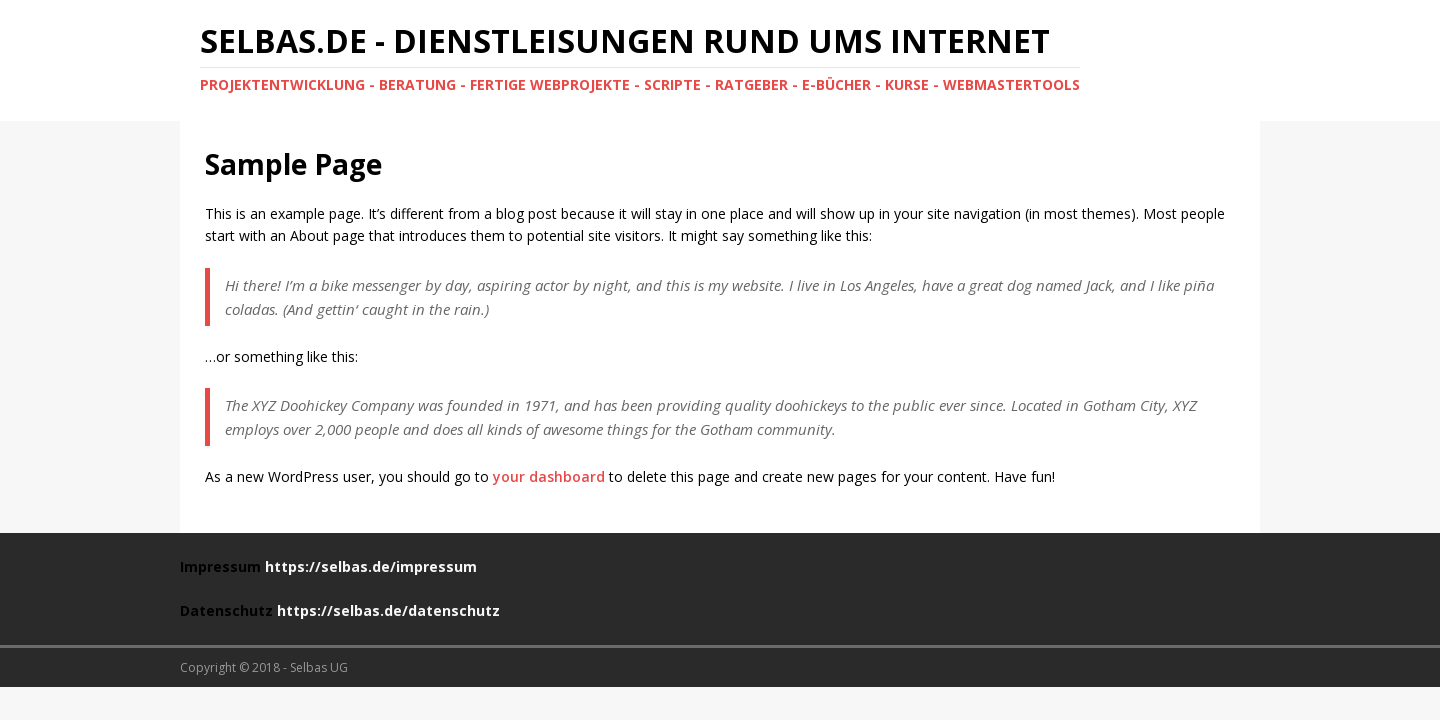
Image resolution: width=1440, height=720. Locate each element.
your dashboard (549, 476)
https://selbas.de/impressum (371, 566)
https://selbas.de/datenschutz (388, 610)
